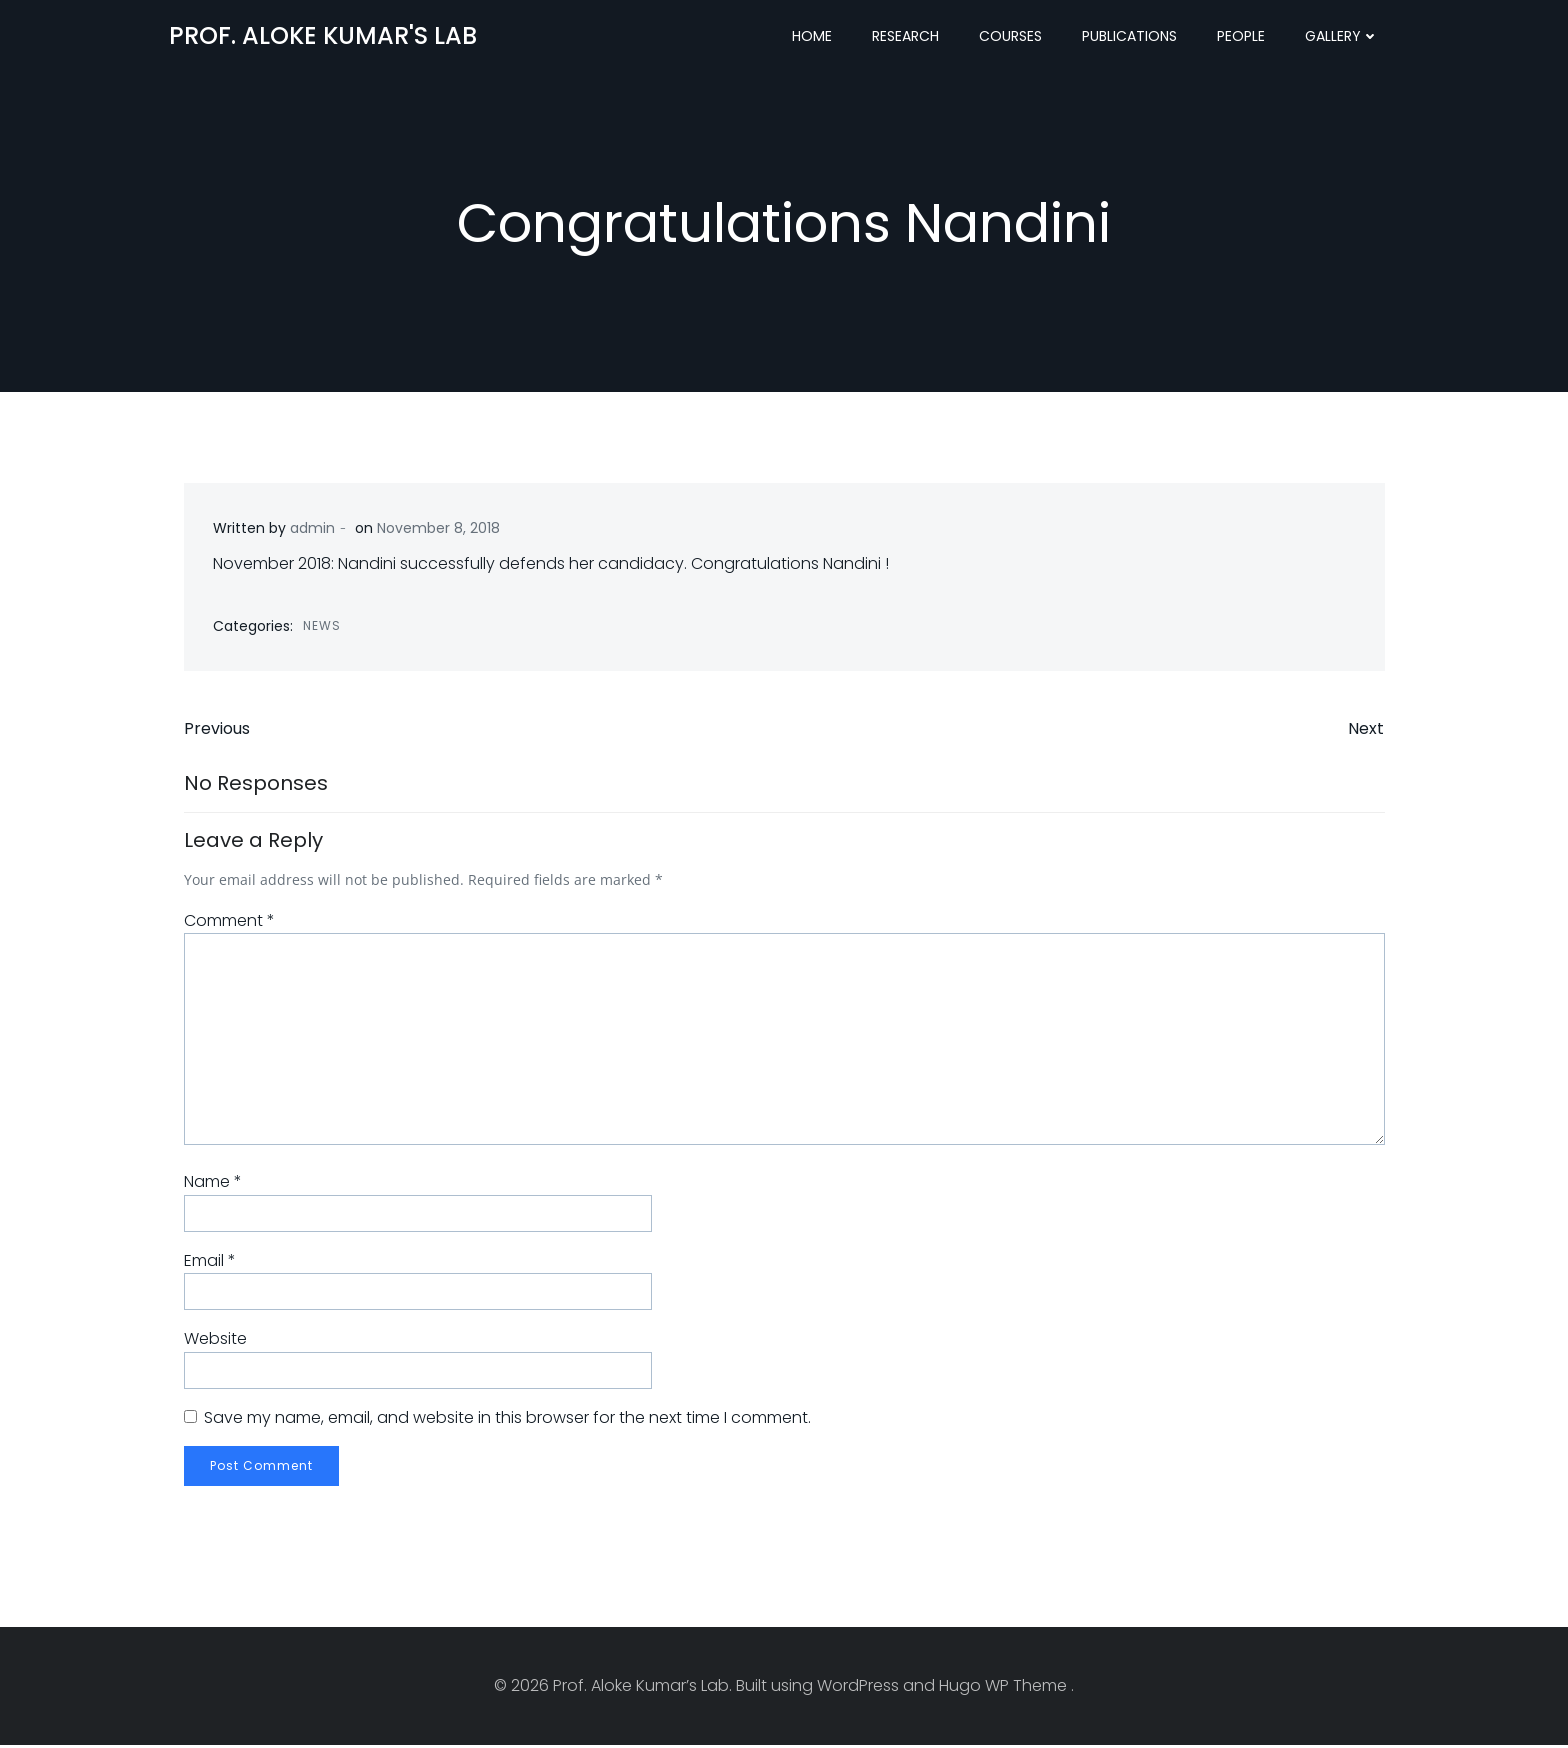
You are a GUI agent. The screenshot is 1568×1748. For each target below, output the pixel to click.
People (1242, 35)
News (322, 626)
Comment (228, 923)
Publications (1130, 35)
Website (214, 1341)
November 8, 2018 (438, 530)
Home (813, 35)
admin (312, 530)
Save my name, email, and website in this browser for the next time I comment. (506, 1420)
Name (212, 1184)
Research (906, 35)
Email (209, 1263)
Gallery (1343, 35)
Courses (1011, 35)
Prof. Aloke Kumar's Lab (322, 34)
